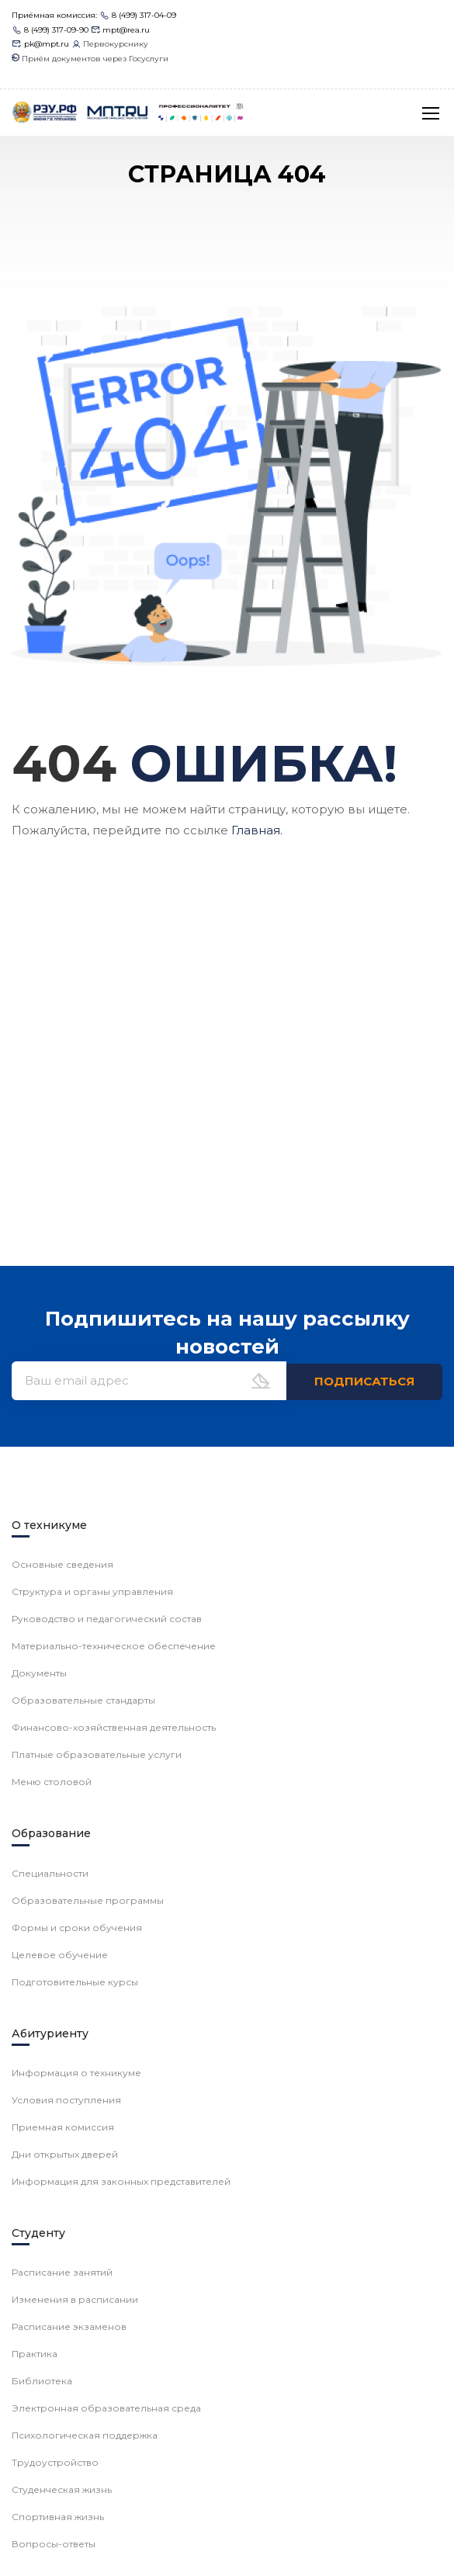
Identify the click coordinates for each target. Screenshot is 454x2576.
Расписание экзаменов (69, 2326)
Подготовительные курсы (75, 1982)
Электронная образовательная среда (106, 2408)
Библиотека (42, 2381)
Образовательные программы (88, 1900)
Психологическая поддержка (85, 2435)
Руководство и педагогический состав (107, 1618)
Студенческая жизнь (62, 2489)
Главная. (256, 830)
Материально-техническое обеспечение (114, 1646)
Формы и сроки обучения (77, 1927)
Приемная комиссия (63, 2127)
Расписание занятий (62, 2272)
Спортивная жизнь (58, 2516)
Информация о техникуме (76, 2072)
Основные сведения (62, 1564)
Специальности (50, 1873)
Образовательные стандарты (83, 1700)
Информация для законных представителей (121, 2181)
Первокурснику (110, 44)
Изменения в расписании (75, 2299)
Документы (39, 1673)
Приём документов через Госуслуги (90, 59)
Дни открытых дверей (65, 2154)
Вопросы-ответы (53, 2544)
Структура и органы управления (92, 1591)
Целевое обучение (60, 1955)
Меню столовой (52, 1781)
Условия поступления (66, 2100)
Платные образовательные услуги (97, 1754)
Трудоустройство (55, 2462)
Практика (34, 2353)
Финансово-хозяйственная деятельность (114, 1727)
